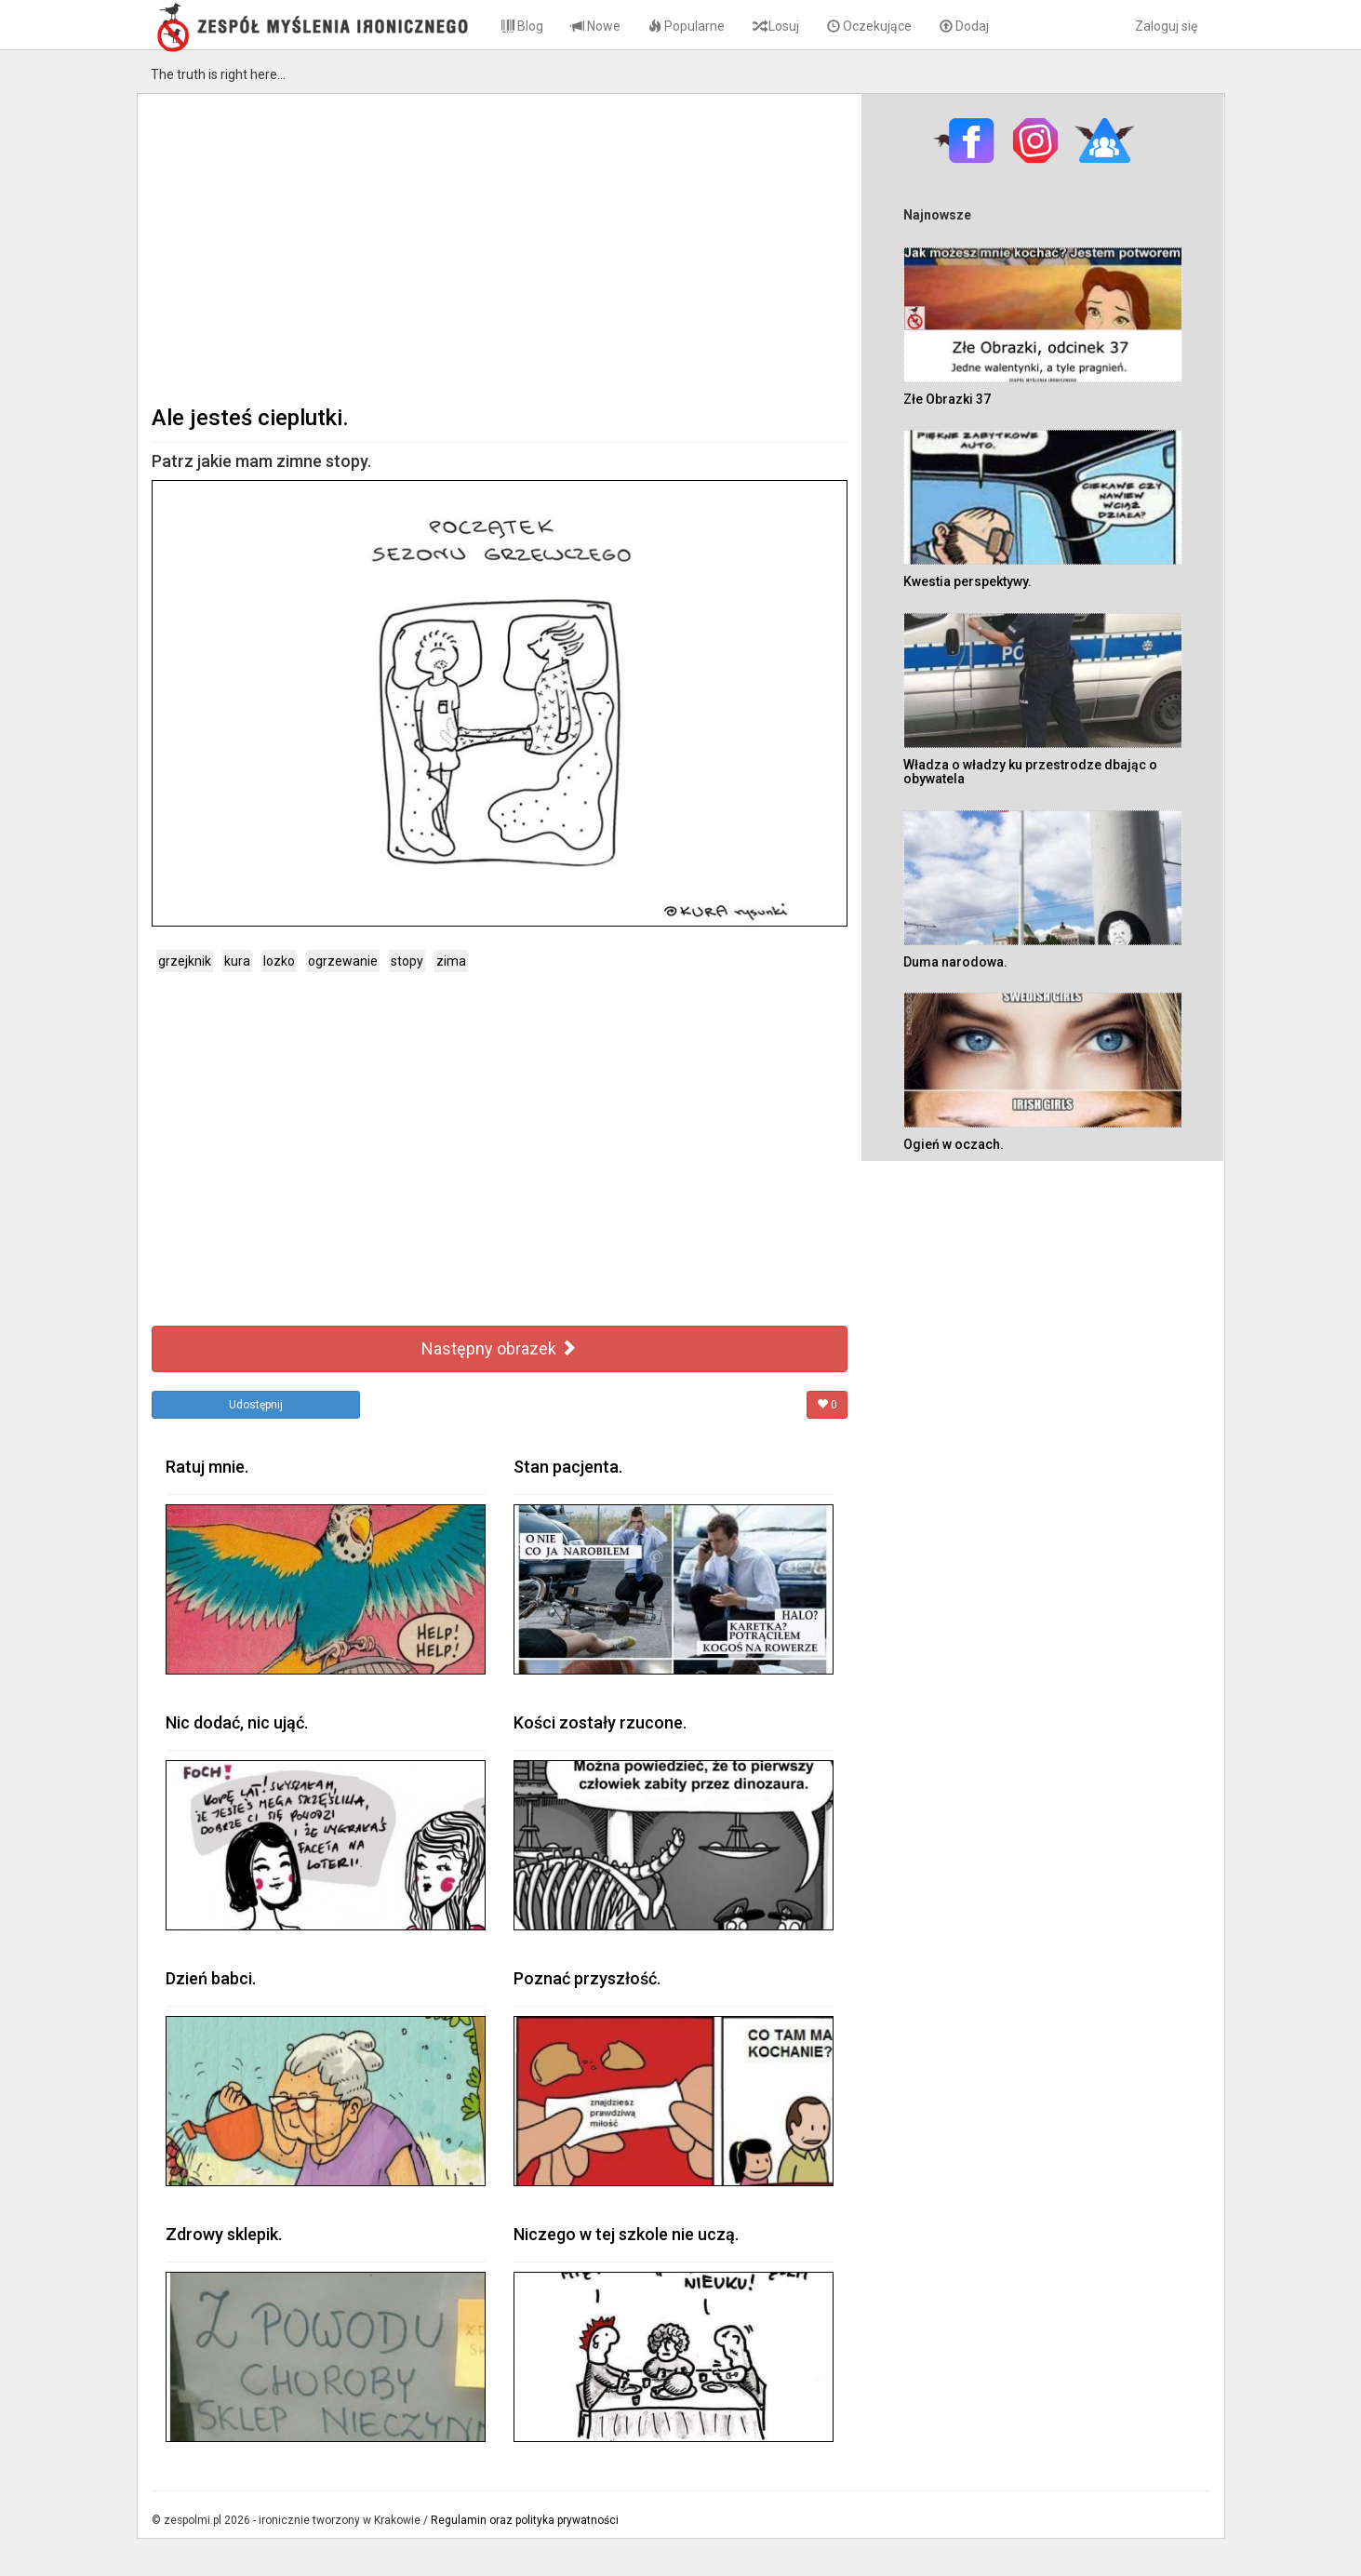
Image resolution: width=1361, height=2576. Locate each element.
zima (451, 961)
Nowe (595, 26)
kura (237, 961)
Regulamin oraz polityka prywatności (525, 2520)
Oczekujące (869, 26)
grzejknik (184, 961)
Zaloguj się (1166, 26)
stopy (407, 961)
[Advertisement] (500, 247)
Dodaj (964, 26)
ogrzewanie (343, 961)
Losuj (776, 26)
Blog (522, 26)
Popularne (686, 26)
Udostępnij (256, 1404)
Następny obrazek (499, 1348)
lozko (279, 961)
